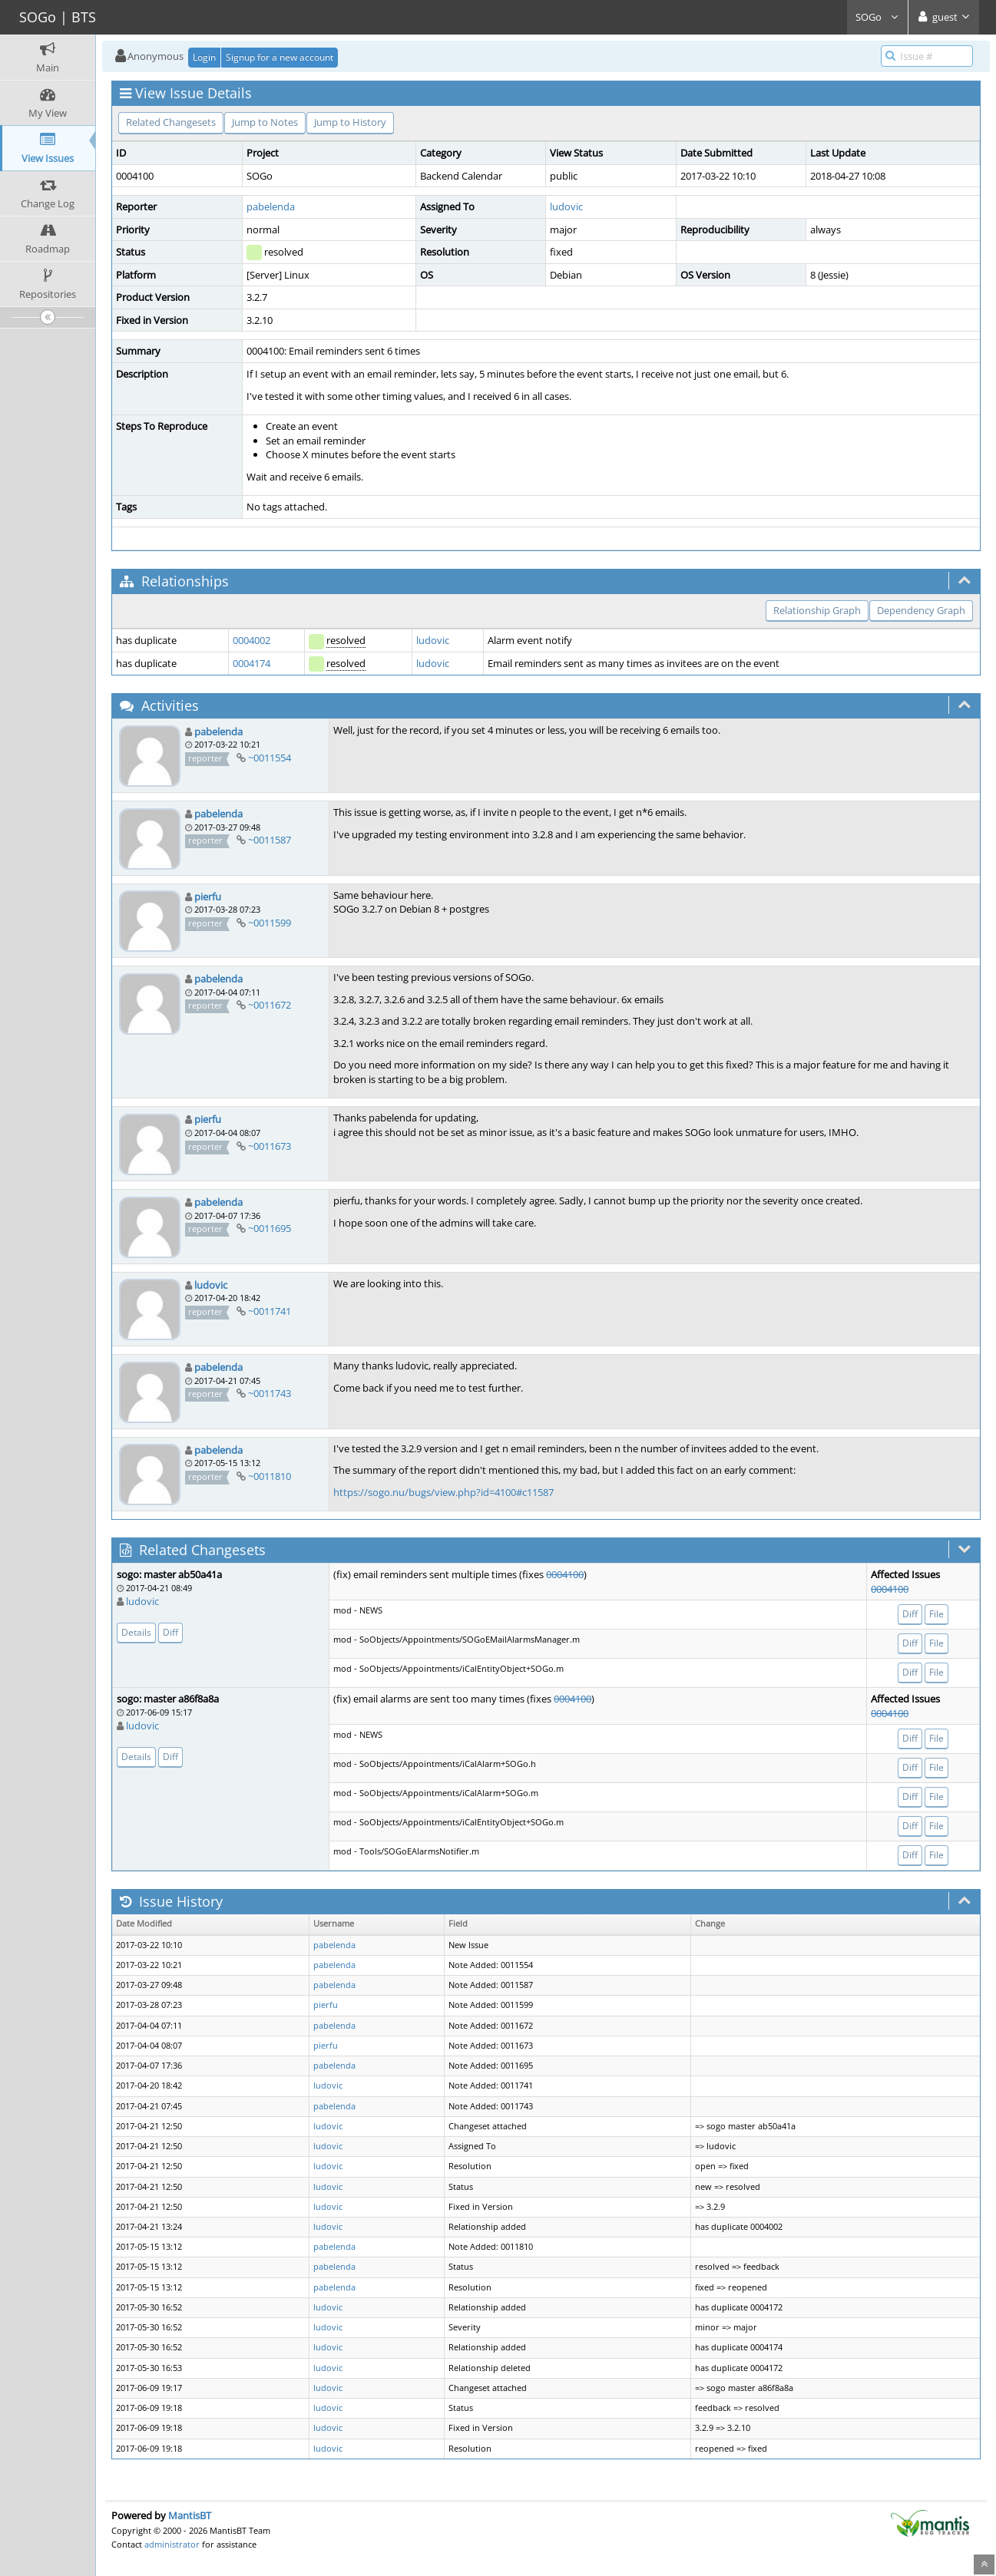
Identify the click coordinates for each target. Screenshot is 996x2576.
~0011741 (269, 1311)
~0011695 (269, 1228)
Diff (170, 1632)
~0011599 (269, 923)
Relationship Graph (817, 610)
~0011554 (269, 758)
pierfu (207, 896)
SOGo (877, 17)
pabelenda (271, 206)
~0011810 (269, 1476)
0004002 (251, 640)
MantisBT (189, 2515)
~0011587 (269, 840)
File (936, 1613)
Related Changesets (171, 122)
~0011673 (269, 1146)
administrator (172, 2544)
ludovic (566, 206)
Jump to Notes (265, 122)
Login (204, 57)
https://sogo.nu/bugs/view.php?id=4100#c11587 (443, 1492)
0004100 (565, 1574)
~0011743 (269, 1393)
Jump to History (350, 122)
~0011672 (269, 1005)
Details (136, 1632)
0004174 (251, 663)
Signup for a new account (279, 57)
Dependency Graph (921, 610)
